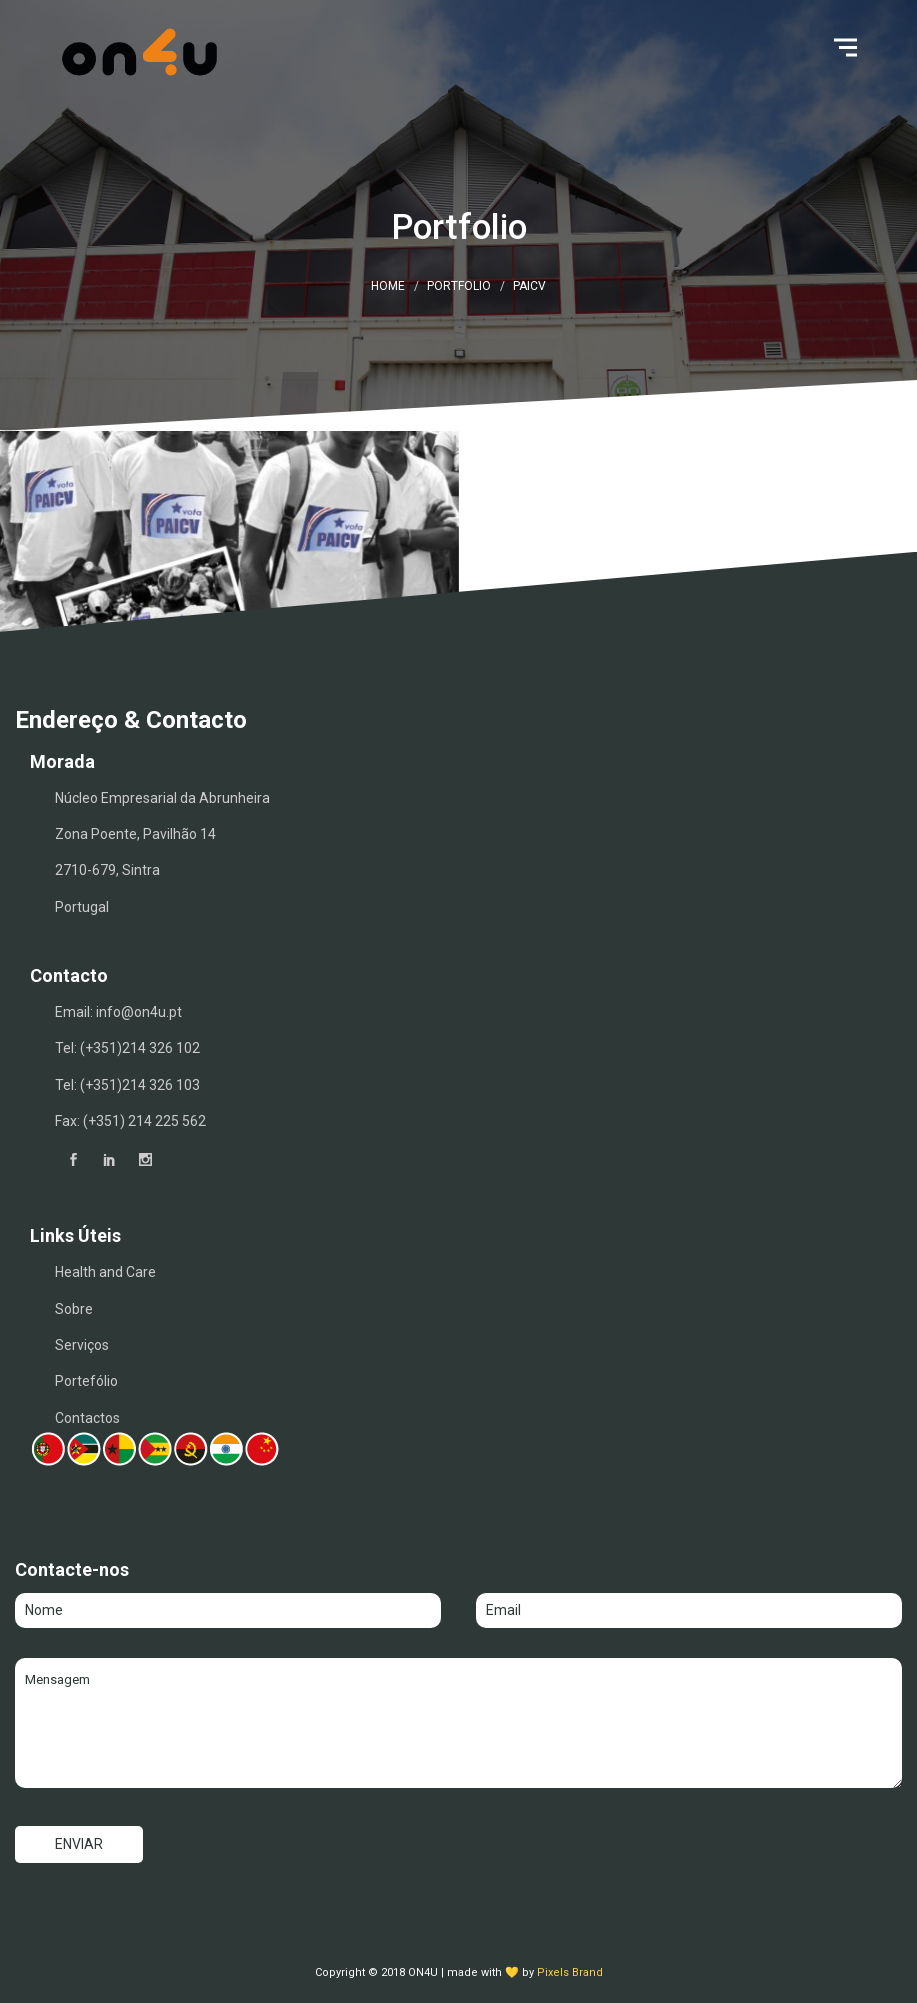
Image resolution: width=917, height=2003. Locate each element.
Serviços (82, 1345)
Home (388, 286)
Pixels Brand (570, 1972)
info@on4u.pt (139, 1012)
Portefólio (86, 1381)
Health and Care (105, 1272)
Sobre (74, 1309)
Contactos (87, 1418)
